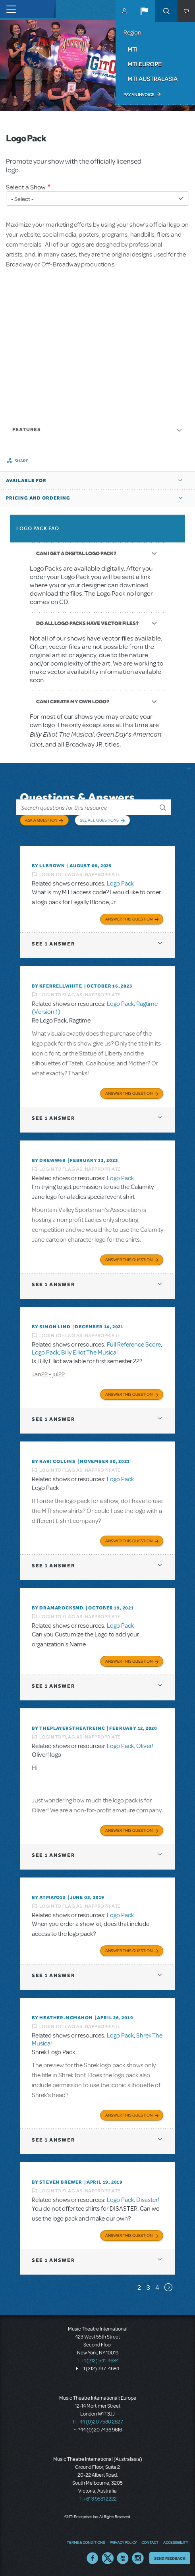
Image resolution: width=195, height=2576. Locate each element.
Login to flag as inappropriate (80, 874)
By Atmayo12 (49, 1897)
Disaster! (147, 2200)
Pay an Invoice (139, 94)
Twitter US (108, 2558)
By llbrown (48, 865)
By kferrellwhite (57, 986)
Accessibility (175, 2542)
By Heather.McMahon (62, 2017)
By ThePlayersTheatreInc (68, 1728)
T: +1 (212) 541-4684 (98, 2361)
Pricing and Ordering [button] (38, 498)
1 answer (53, 944)
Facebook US (92, 2558)
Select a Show (26, 187)
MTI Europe (144, 64)
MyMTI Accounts (124, 11)
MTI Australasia (152, 79)
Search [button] (166, 11)
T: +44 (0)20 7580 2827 (97, 2422)
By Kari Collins (53, 1461)
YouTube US (123, 2558)
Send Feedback (169, 2558)
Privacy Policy (123, 2542)
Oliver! (144, 1746)
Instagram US (138, 2558)
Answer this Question (129, 919)
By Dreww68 (49, 1160)
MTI (132, 49)
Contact (149, 2542)
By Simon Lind (51, 1326)
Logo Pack (120, 884)
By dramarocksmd (58, 1608)
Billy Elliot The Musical (89, 1353)
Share (22, 460)
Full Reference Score (134, 1345)
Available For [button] (26, 480)
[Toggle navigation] (9, 9)
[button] (144, 11)
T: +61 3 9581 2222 (98, 2499)
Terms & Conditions (86, 2542)
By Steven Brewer (57, 2182)
